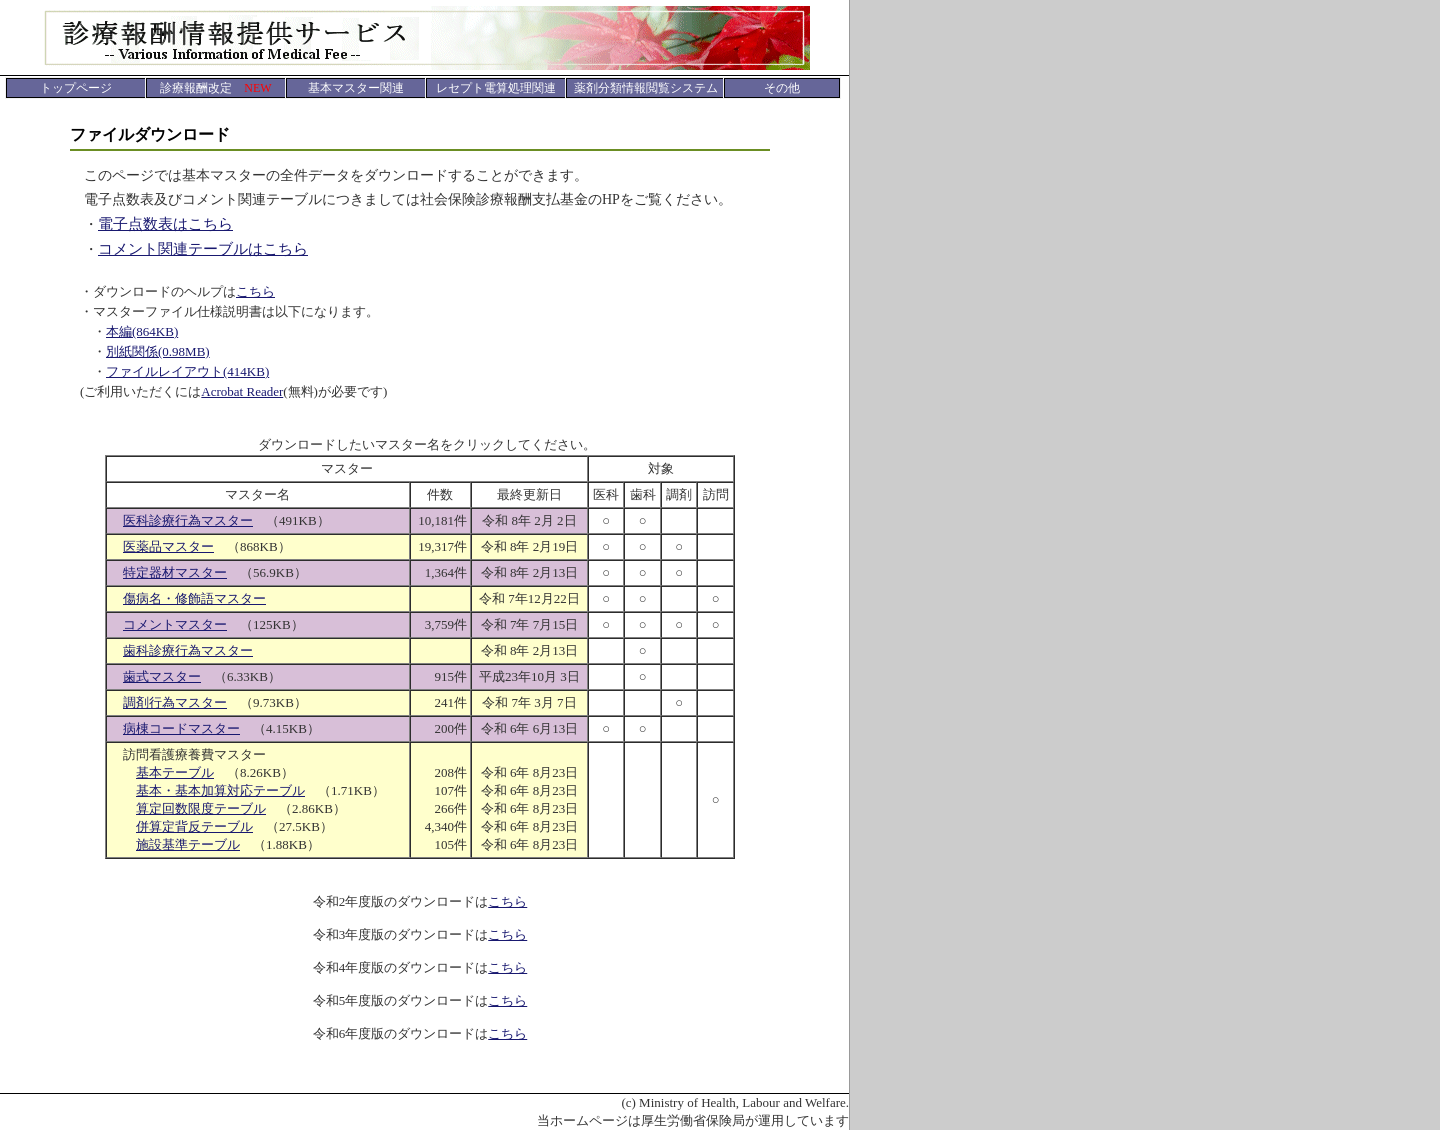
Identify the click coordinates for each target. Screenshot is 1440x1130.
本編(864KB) (142, 331)
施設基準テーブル (188, 844)
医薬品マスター (168, 546)
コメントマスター (175, 624)
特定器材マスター (175, 572)
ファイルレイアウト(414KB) (187, 371)
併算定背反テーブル (194, 826)
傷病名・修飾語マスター (194, 598)
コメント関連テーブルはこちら (203, 249)
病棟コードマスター (181, 728)
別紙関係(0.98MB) (158, 351)
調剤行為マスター (175, 702)
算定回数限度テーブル (201, 808)
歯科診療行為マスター (188, 650)
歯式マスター (162, 676)
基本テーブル (175, 772)
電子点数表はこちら (165, 224)
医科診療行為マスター (188, 520)
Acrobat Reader (242, 391)
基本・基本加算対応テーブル (220, 790)
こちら (255, 291)
